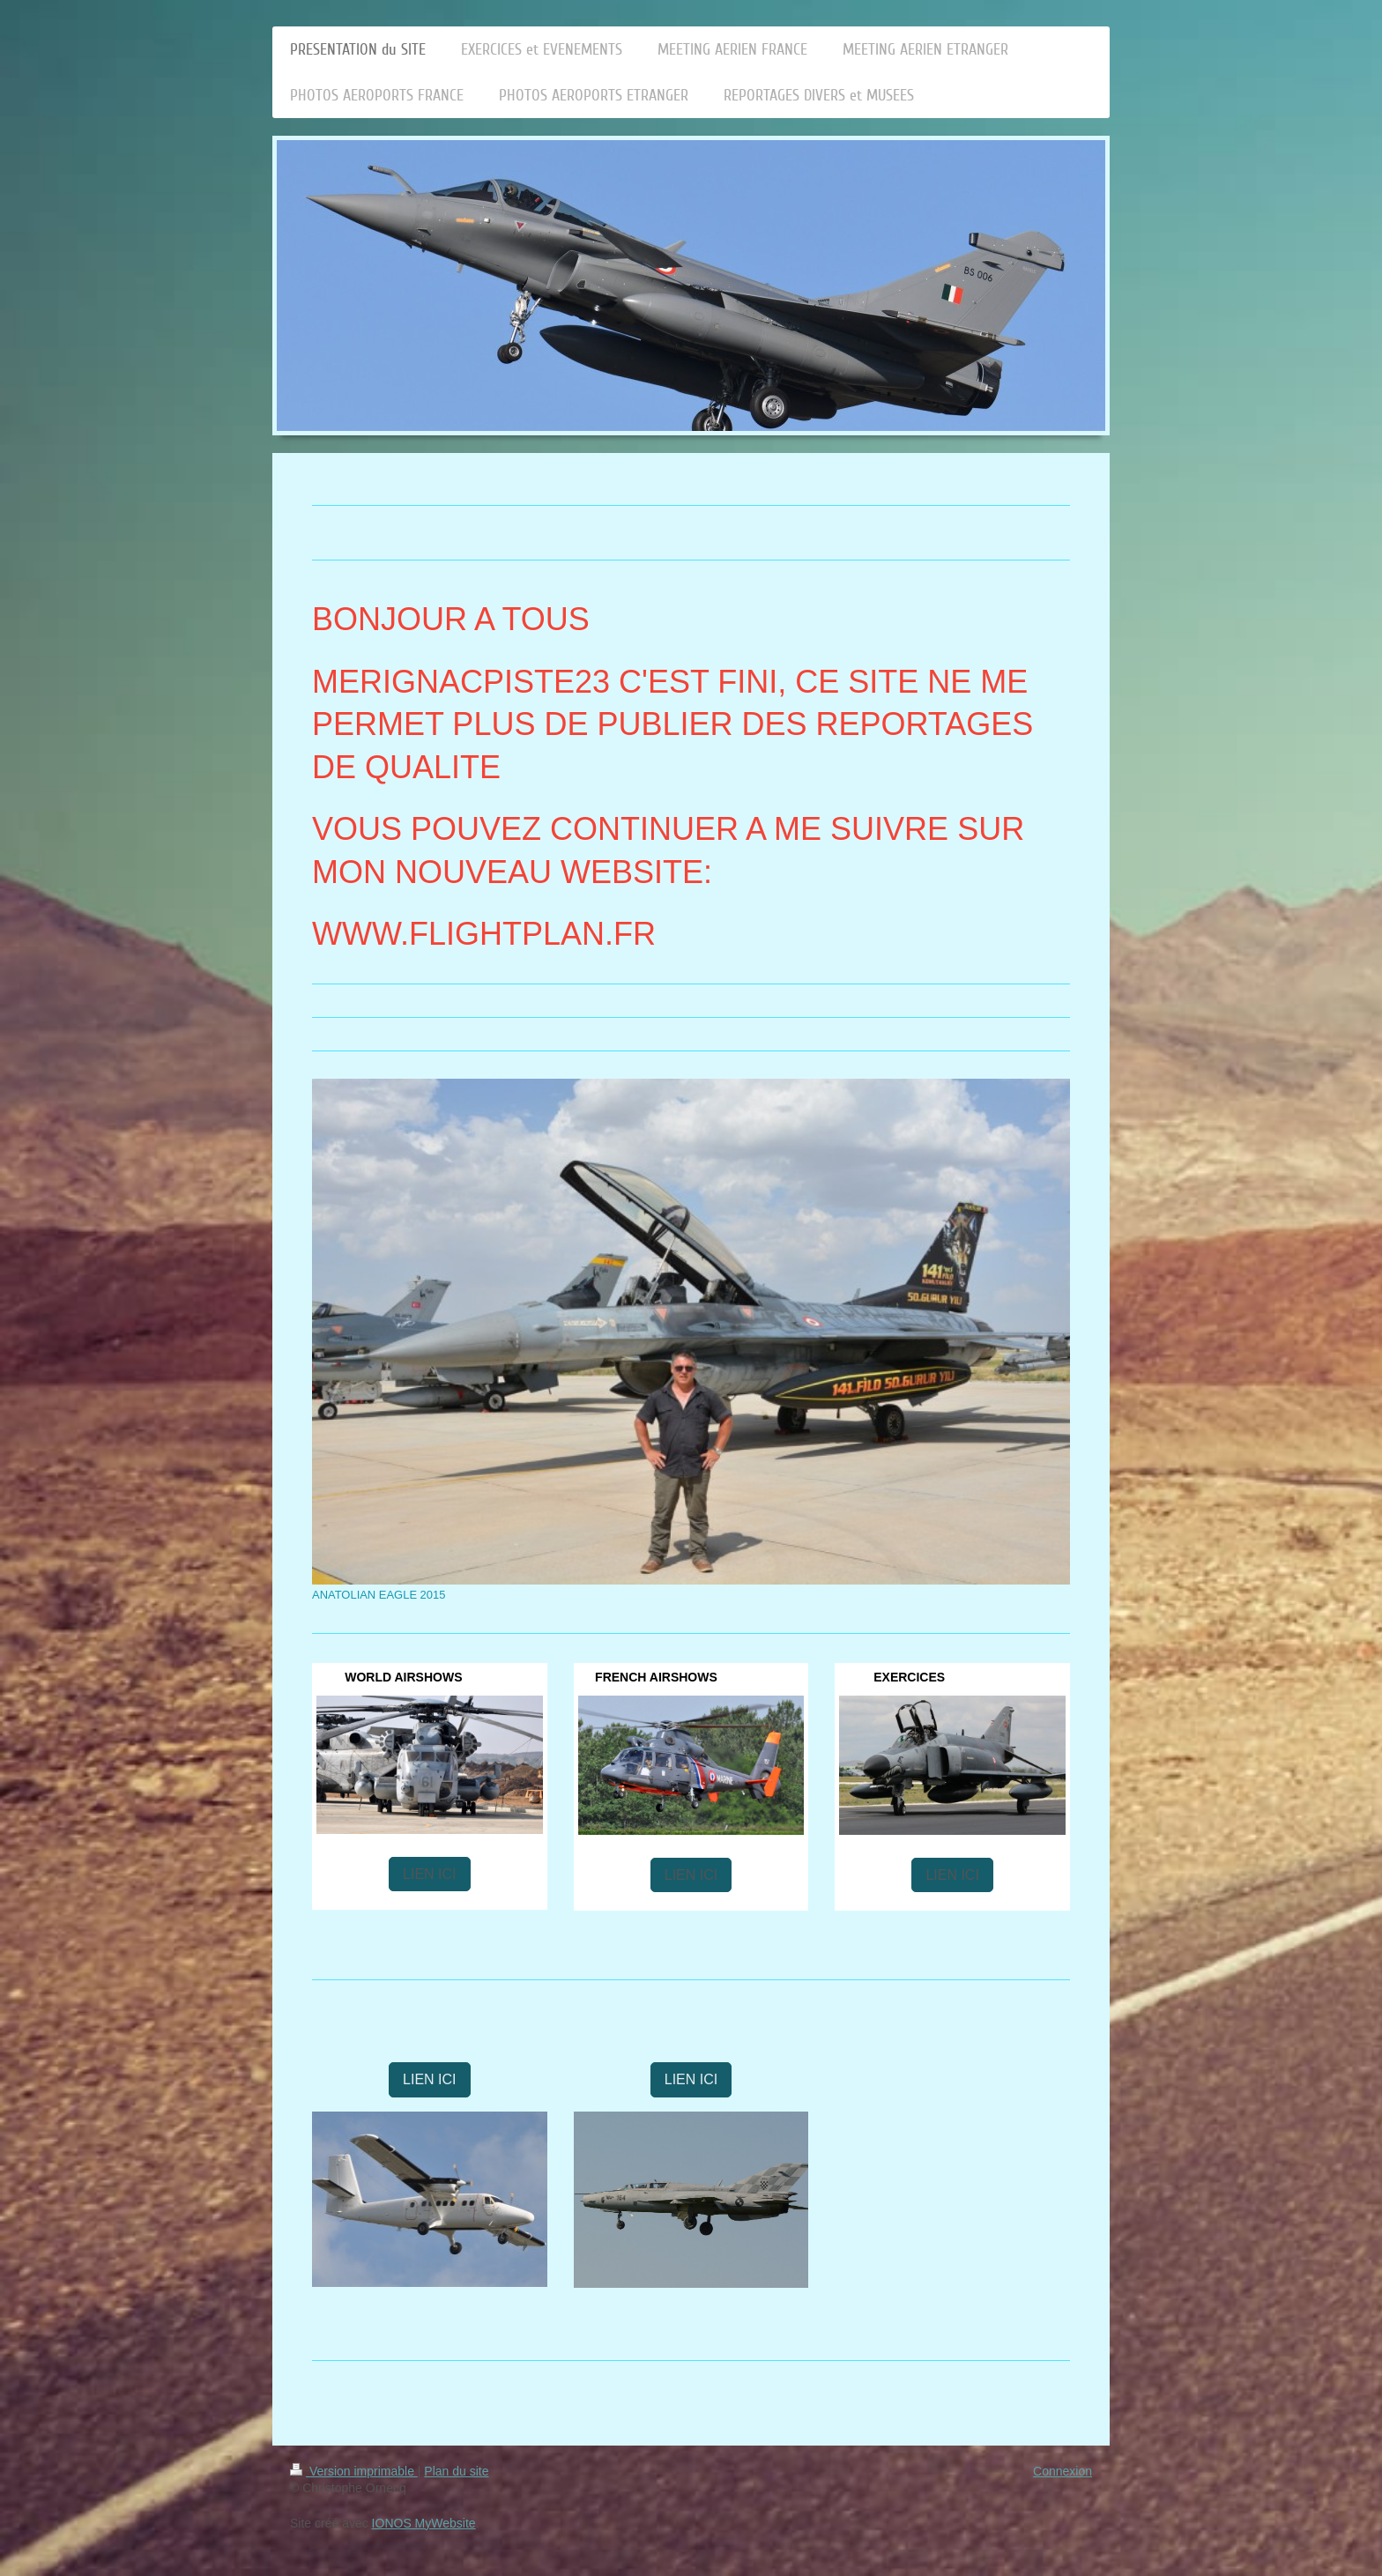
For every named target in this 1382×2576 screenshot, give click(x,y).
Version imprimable (354, 2471)
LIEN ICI (429, 1874)
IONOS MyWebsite (424, 2523)
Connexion (1062, 2471)
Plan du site (456, 2471)
